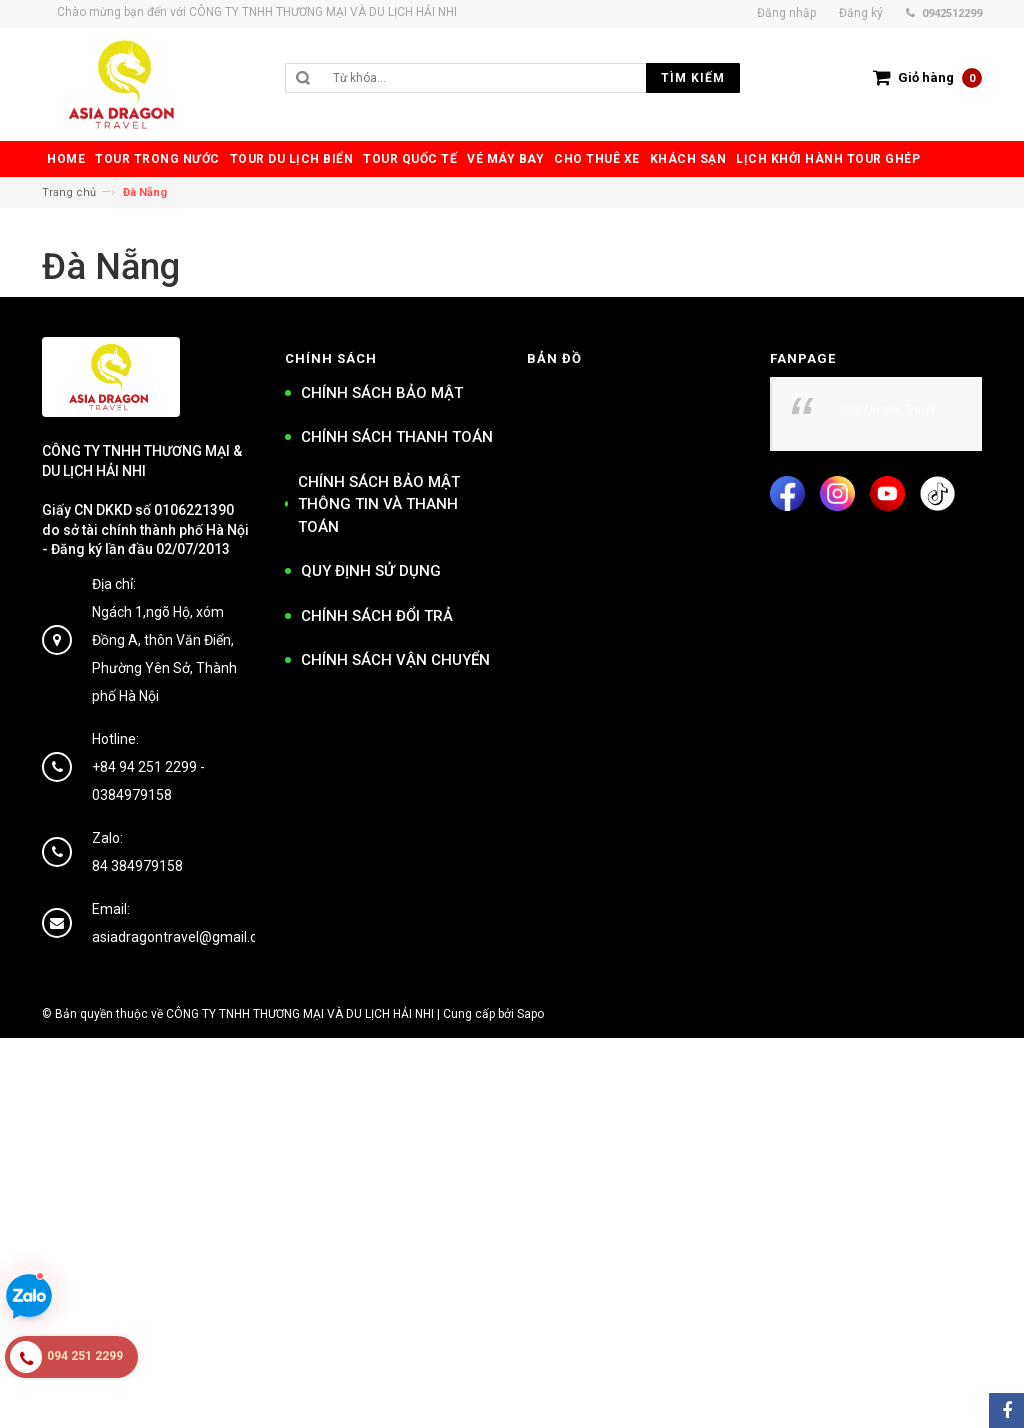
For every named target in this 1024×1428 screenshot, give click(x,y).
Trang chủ (69, 192)
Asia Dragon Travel (887, 409)
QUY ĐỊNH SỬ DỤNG (371, 571)
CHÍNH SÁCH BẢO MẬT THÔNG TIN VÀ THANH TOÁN (379, 504)
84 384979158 (137, 866)
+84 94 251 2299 (144, 767)
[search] (531, 78)
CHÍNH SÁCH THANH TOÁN (397, 437)
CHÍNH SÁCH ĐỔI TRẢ (377, 616)
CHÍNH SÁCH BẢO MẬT (382, 393)
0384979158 (132, 795)
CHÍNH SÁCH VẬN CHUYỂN (395, 660)
